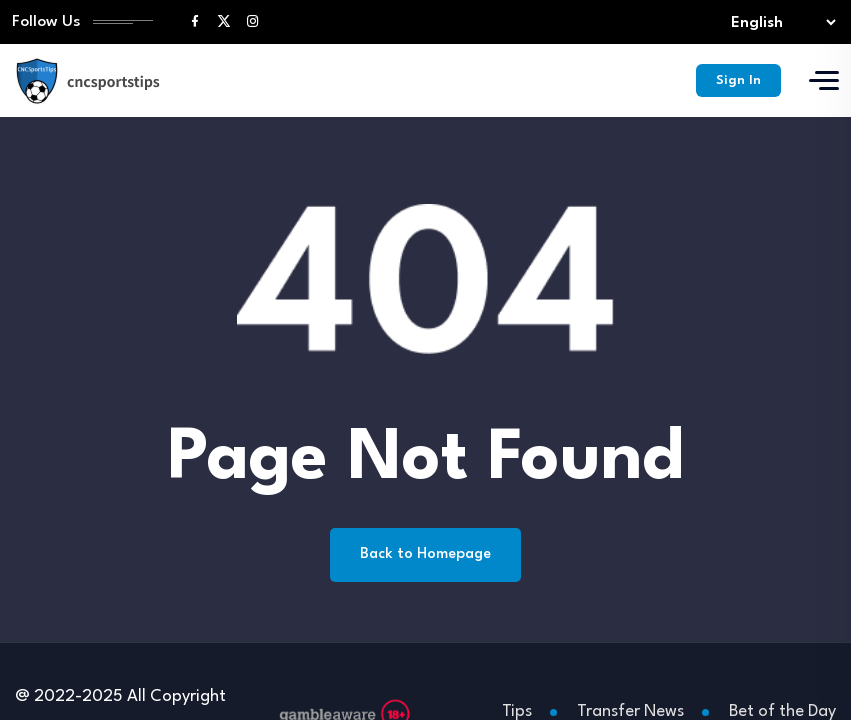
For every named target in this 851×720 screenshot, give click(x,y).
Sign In (738, 80)
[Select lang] (779, 22)
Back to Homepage (425, 554)
